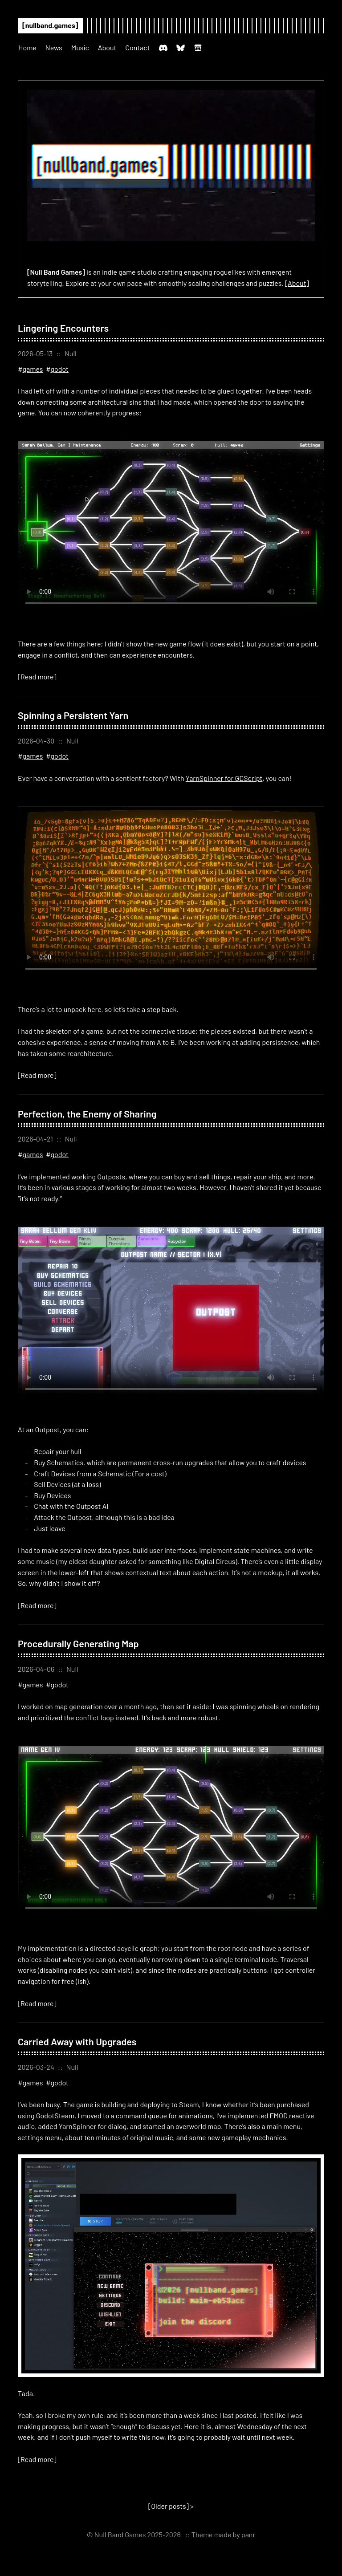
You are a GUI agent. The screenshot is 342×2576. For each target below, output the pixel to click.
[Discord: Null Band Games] (163, 50)
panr (248, 2534)
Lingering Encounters (63, 327)
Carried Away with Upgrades (77, 2041)
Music (80, 47)
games (33, 369)
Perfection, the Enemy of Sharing (87, 1113)
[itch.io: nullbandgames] (198, 50)
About (107, 47)
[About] (297, 283)
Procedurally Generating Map (78, 1643)
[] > (171, 2506)
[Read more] (37, 676)
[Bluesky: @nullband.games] (180, 50)
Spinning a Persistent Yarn (73, 715)
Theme (202, 2534)
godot (59, 369)
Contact (137, 47)
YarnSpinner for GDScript (224, 778)
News (53, 47)
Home (27, 47)
